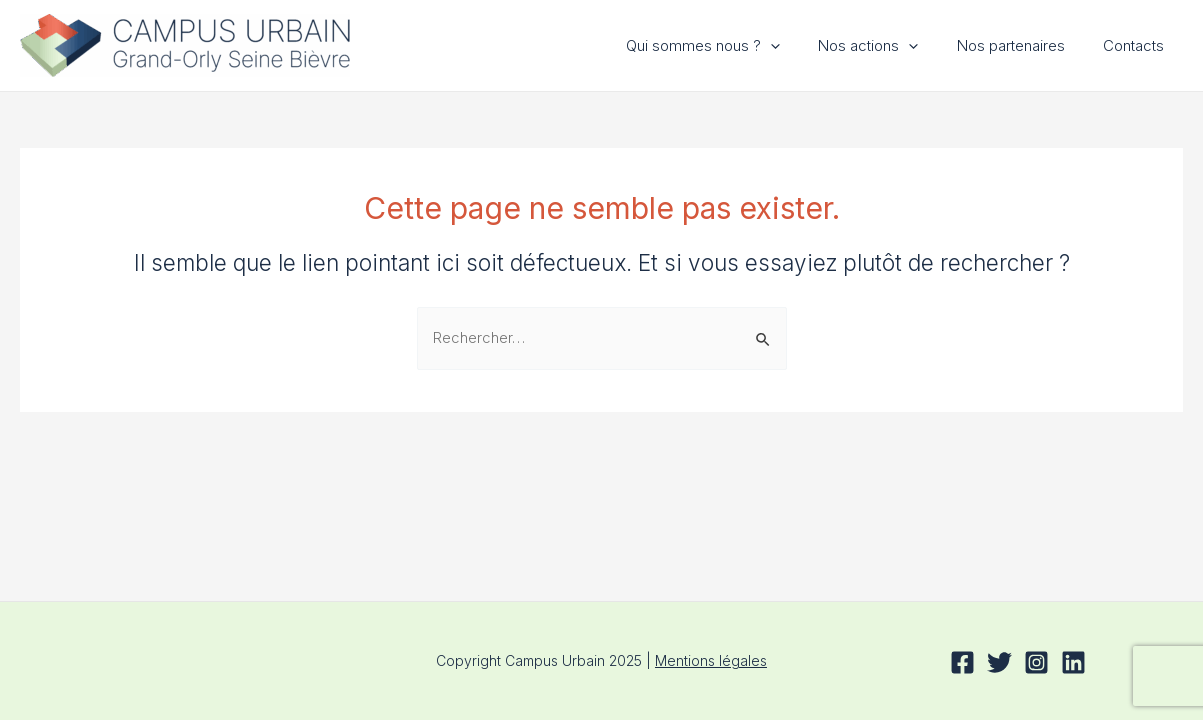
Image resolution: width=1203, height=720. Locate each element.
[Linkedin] (1073, 662)
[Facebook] (962, 662)
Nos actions (889, 46)
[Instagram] (1036, 662)
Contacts (1137, 45)
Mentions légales (711, 660)
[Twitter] (999, 662)
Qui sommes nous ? (732, 46)
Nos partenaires (1023, 45)
